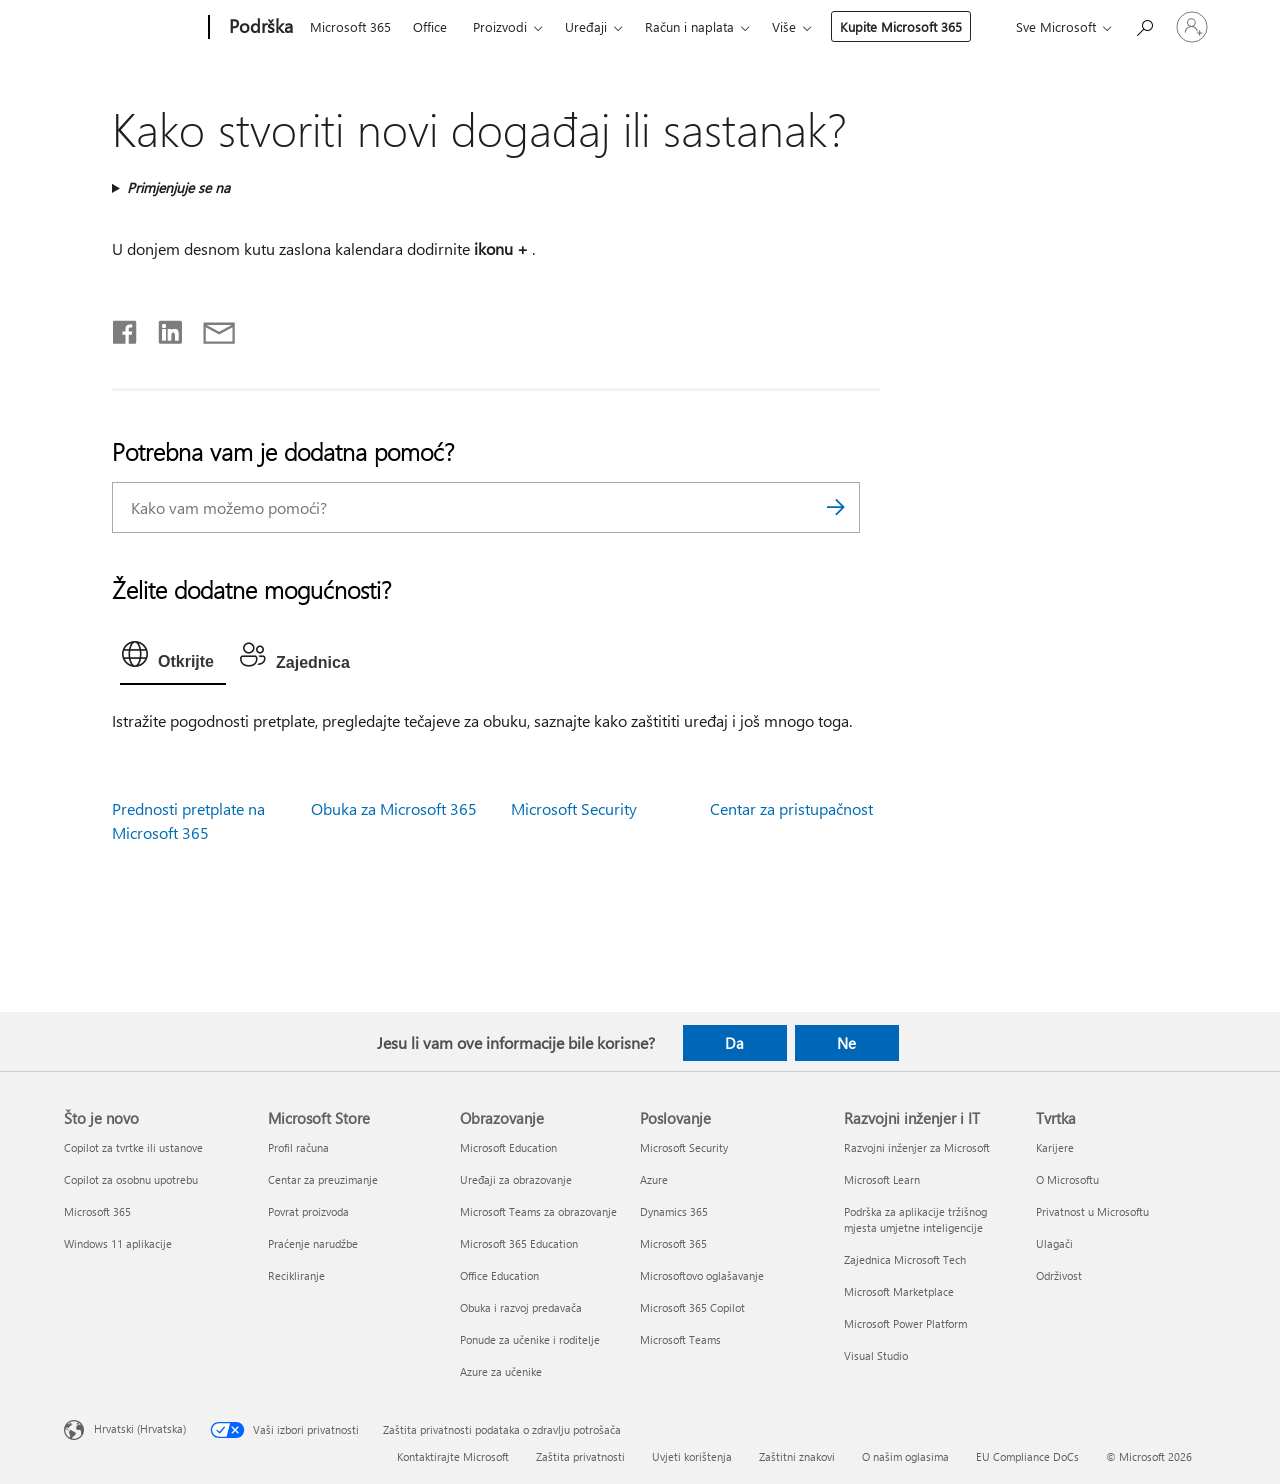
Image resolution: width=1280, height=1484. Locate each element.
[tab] (173, 659)
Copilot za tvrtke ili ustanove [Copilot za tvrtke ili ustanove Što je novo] (133, 1147)
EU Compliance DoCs (1027, 1456)
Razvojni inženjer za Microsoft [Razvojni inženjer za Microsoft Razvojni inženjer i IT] (917, 1147)
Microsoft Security (574, 808)
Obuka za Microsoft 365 (394, 808)
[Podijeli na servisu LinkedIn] (162, 328)
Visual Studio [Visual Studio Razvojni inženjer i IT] (876, 1355)
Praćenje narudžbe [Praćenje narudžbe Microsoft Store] (313, 1243)
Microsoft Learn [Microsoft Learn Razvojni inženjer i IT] (882, 1179)
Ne (846, 1043)
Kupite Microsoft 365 (901, 26)
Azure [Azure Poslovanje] (654, 1179)
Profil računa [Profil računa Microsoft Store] (298, 1147)
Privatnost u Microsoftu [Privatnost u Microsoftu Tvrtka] (1092, 1211)
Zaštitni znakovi (797, 1456)
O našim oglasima (905, 1456)
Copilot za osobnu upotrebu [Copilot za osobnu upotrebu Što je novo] (131, 1179)
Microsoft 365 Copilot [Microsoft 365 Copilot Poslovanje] (692, 1307)
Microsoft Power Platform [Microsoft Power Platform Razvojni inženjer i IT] (905, 1323)
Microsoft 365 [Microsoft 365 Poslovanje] (673, 1243)
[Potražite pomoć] (1144, 25)
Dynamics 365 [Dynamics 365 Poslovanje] (674, 1211)
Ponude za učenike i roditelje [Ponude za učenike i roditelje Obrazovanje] (530, 1339)
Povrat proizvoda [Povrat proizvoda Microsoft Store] (308, 1211)
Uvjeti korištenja (692, 1456)
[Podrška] (259, 28)
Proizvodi (500, 26)
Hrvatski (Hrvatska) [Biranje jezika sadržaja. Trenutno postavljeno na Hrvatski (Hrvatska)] (140, 1428)
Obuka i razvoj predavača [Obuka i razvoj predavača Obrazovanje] (521, 1307)
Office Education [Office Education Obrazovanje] (499, 1275)
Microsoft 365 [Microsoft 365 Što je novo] (97, 1211)
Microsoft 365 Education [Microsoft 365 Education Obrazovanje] (519, 1243)
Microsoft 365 (350, 26)
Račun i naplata (689, 26)
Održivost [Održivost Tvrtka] (1059, 1275)
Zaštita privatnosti (580, 1456)
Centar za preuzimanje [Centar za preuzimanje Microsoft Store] (323, 1179)
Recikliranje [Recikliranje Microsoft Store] (296, 1275)
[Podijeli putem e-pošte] (210, 328)
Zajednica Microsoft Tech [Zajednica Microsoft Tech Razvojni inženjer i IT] (905, 1259)
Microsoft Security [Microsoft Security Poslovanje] (684, 1147)
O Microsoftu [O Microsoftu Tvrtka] (1067, 1179)
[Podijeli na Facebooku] (126, 328)
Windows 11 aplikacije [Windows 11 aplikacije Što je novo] (118, 1243)
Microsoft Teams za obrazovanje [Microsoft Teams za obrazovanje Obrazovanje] (538, 1211)
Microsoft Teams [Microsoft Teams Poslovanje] (680, 1339)
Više (784, 26)
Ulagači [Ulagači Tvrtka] (1054, 1243)
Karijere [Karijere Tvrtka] (1055, 1147)
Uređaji (586, 26)
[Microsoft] (132, 28)
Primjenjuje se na (178, 187)
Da (734, 1043)
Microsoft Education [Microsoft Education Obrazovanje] (508, 1147)
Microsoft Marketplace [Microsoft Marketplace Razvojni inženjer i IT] (899, 1291)
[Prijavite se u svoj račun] (1192, 27)
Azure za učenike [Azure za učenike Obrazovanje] (501, 1371)
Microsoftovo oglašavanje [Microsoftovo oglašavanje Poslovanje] (702, 1275)
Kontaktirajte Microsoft (453, 1456)
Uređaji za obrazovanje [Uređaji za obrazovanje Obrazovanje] (516, 1179)
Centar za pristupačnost (791, 808)
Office (430, 26)
